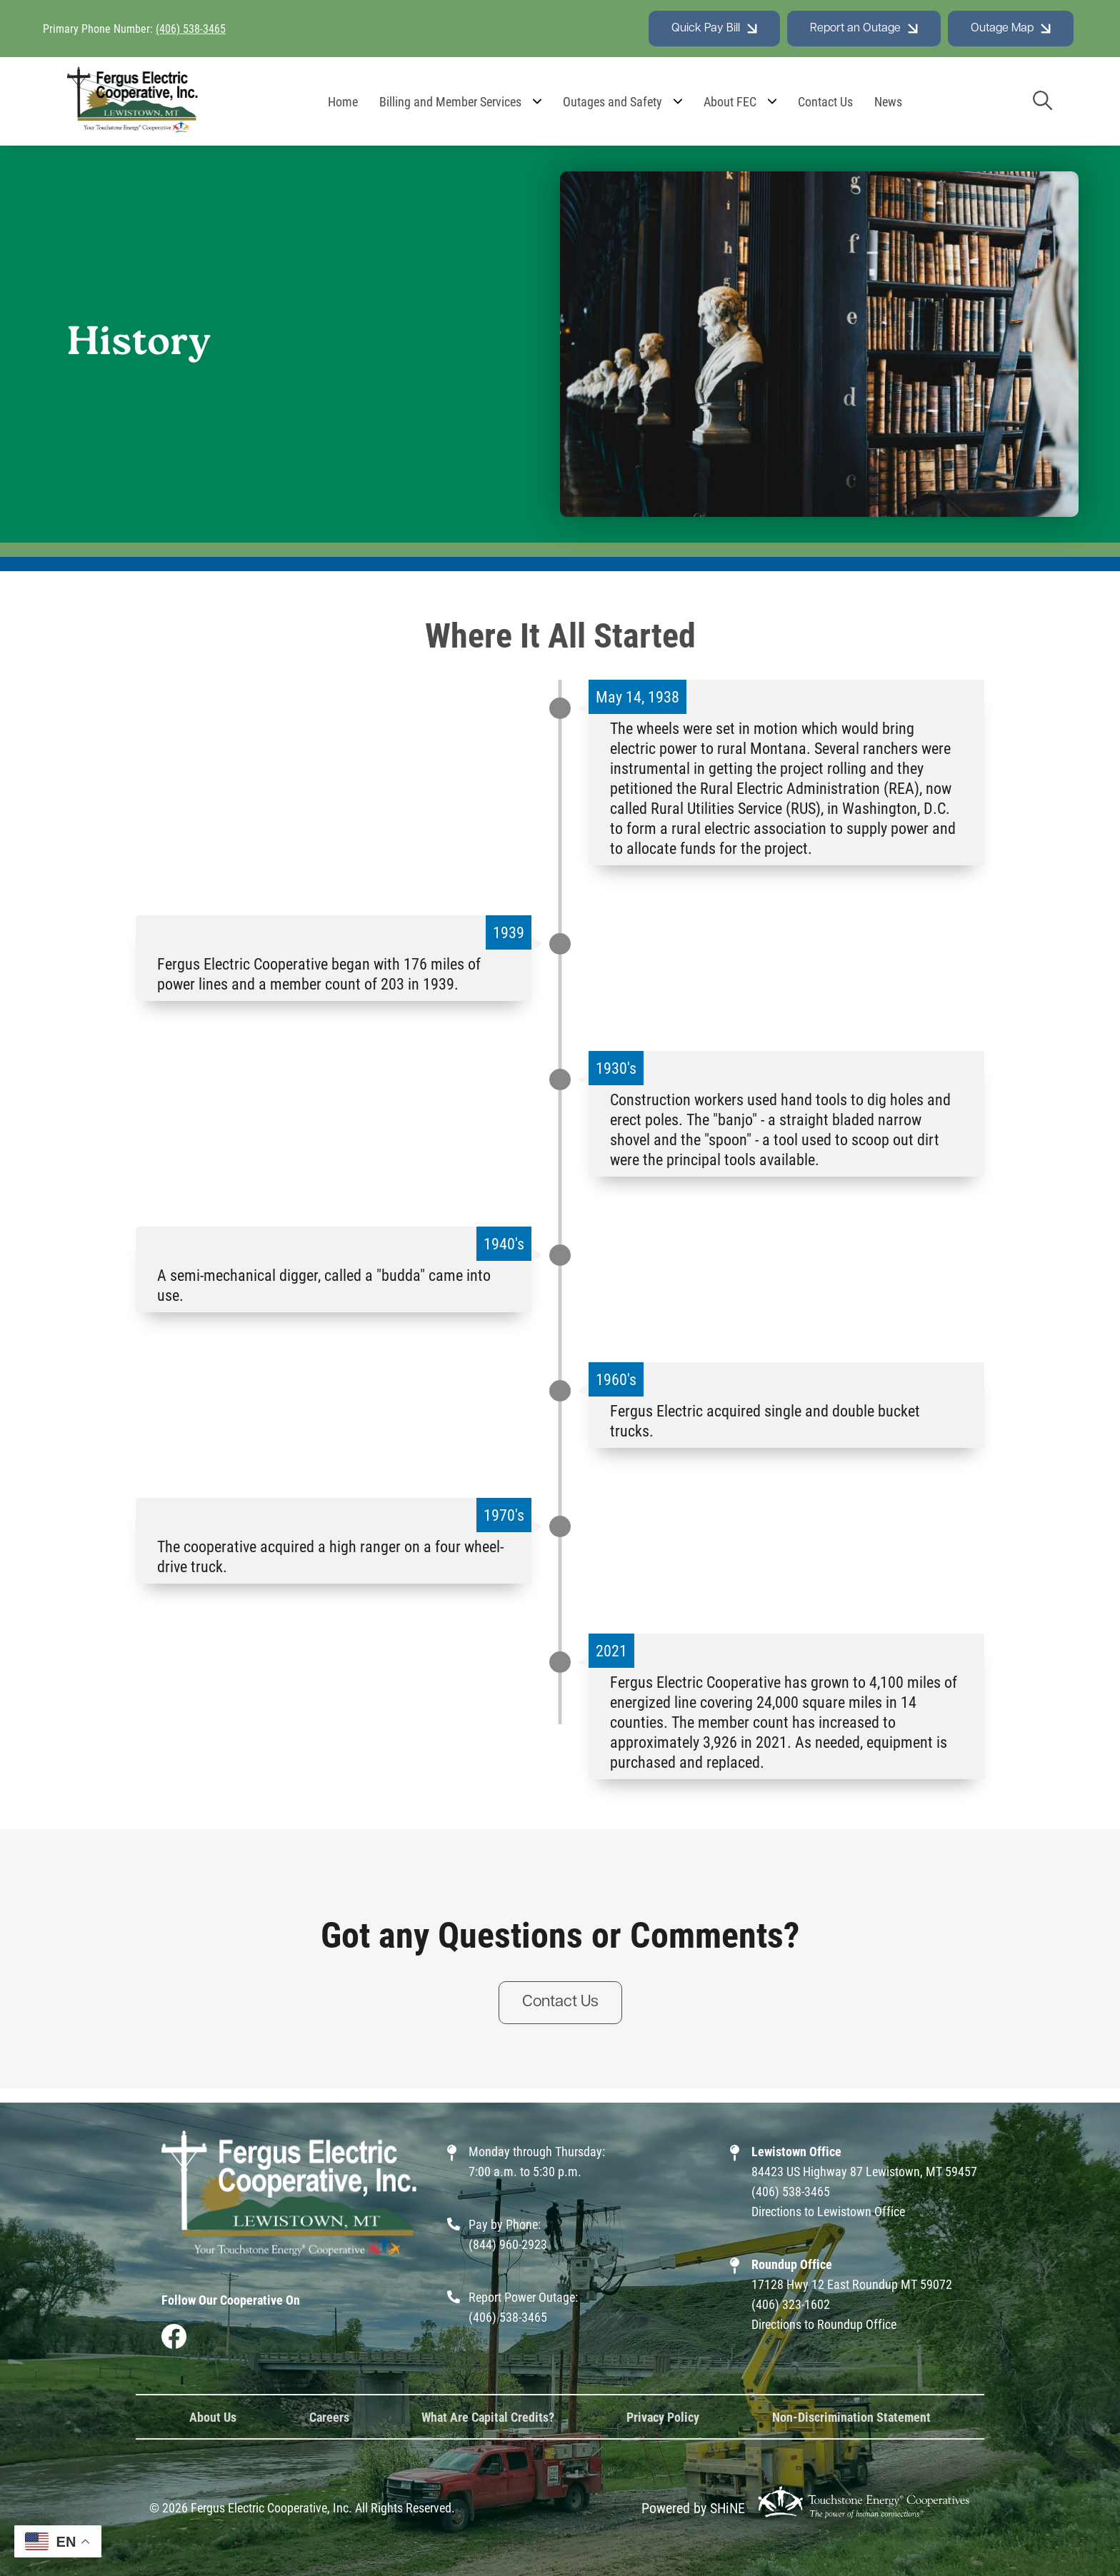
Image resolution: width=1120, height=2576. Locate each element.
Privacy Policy (662, 2416)
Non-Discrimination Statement (851, 2416)
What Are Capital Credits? (487, 2416)
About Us (212, 2416)
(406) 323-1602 (790, 2304)
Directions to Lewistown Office (828, 2211)
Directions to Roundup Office (823, 2324)
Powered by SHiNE (693, 2507)
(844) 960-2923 (508, 2244)
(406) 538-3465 (191, 28)
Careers (329, 2416)
